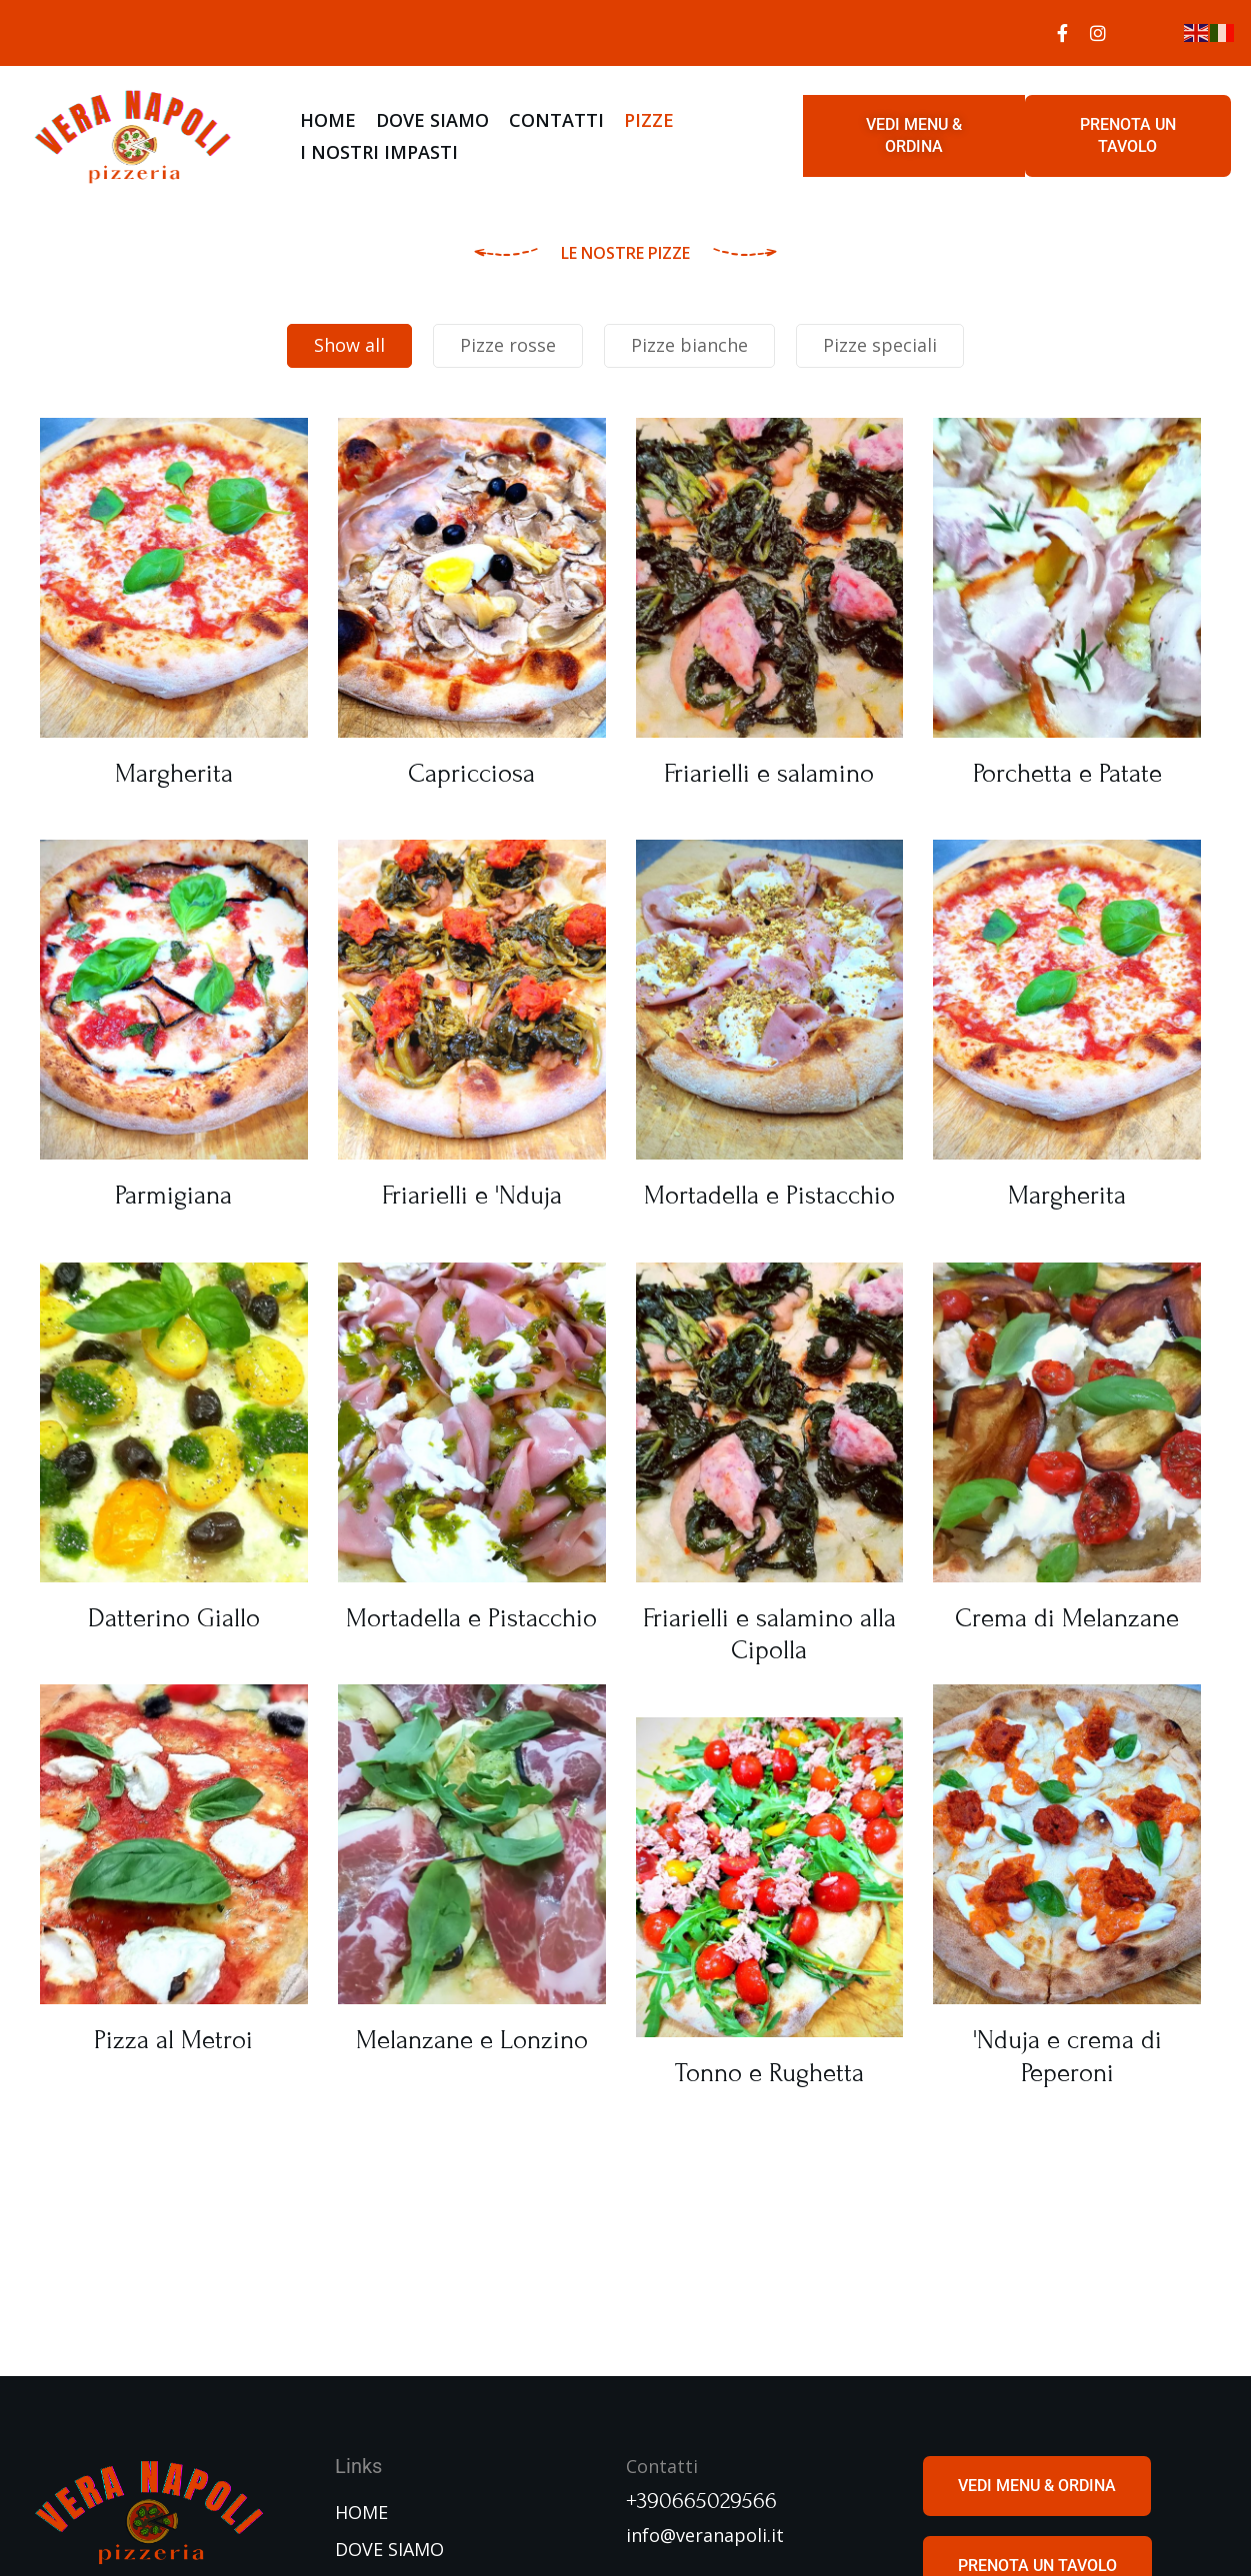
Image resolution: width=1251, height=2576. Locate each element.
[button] (914, 136)
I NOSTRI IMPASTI (379, 152)
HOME (328, 120)
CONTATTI (556, 120)
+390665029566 (701, 2501)
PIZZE (649, 120)
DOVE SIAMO (432, 120)
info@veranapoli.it (705, 2535)
